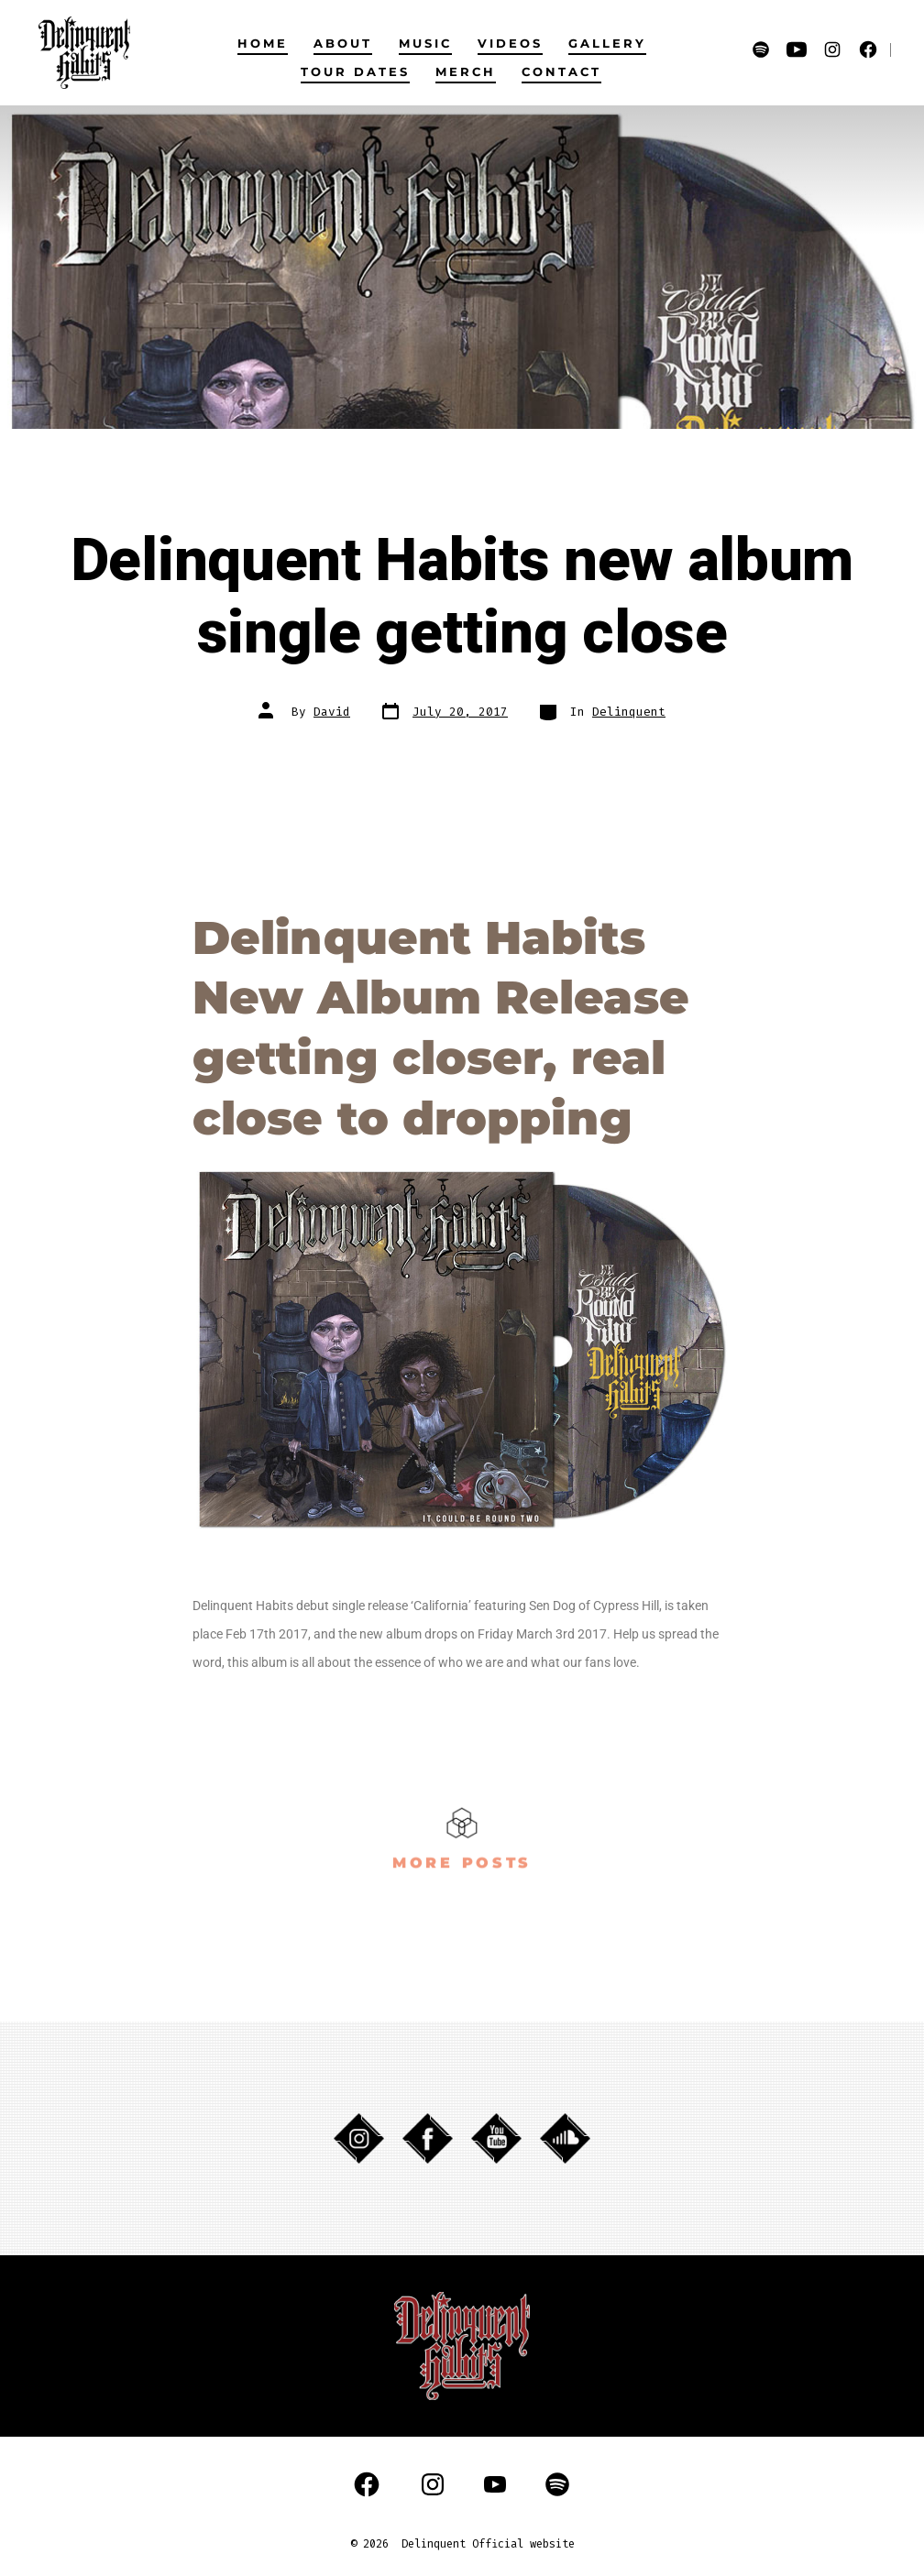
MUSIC (425, 43)
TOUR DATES (355, 72)
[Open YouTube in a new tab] (796, 49)
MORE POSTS (462, 1858)
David (332, 711)
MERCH (465, 72)
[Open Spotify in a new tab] (761, 49)
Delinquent (629, 711)
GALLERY (607, 43)
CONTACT (561, 72)
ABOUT (343, 43)
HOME (262, 43)
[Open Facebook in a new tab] (868, 49)
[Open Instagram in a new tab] (832, 49)
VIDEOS (510, 43)
